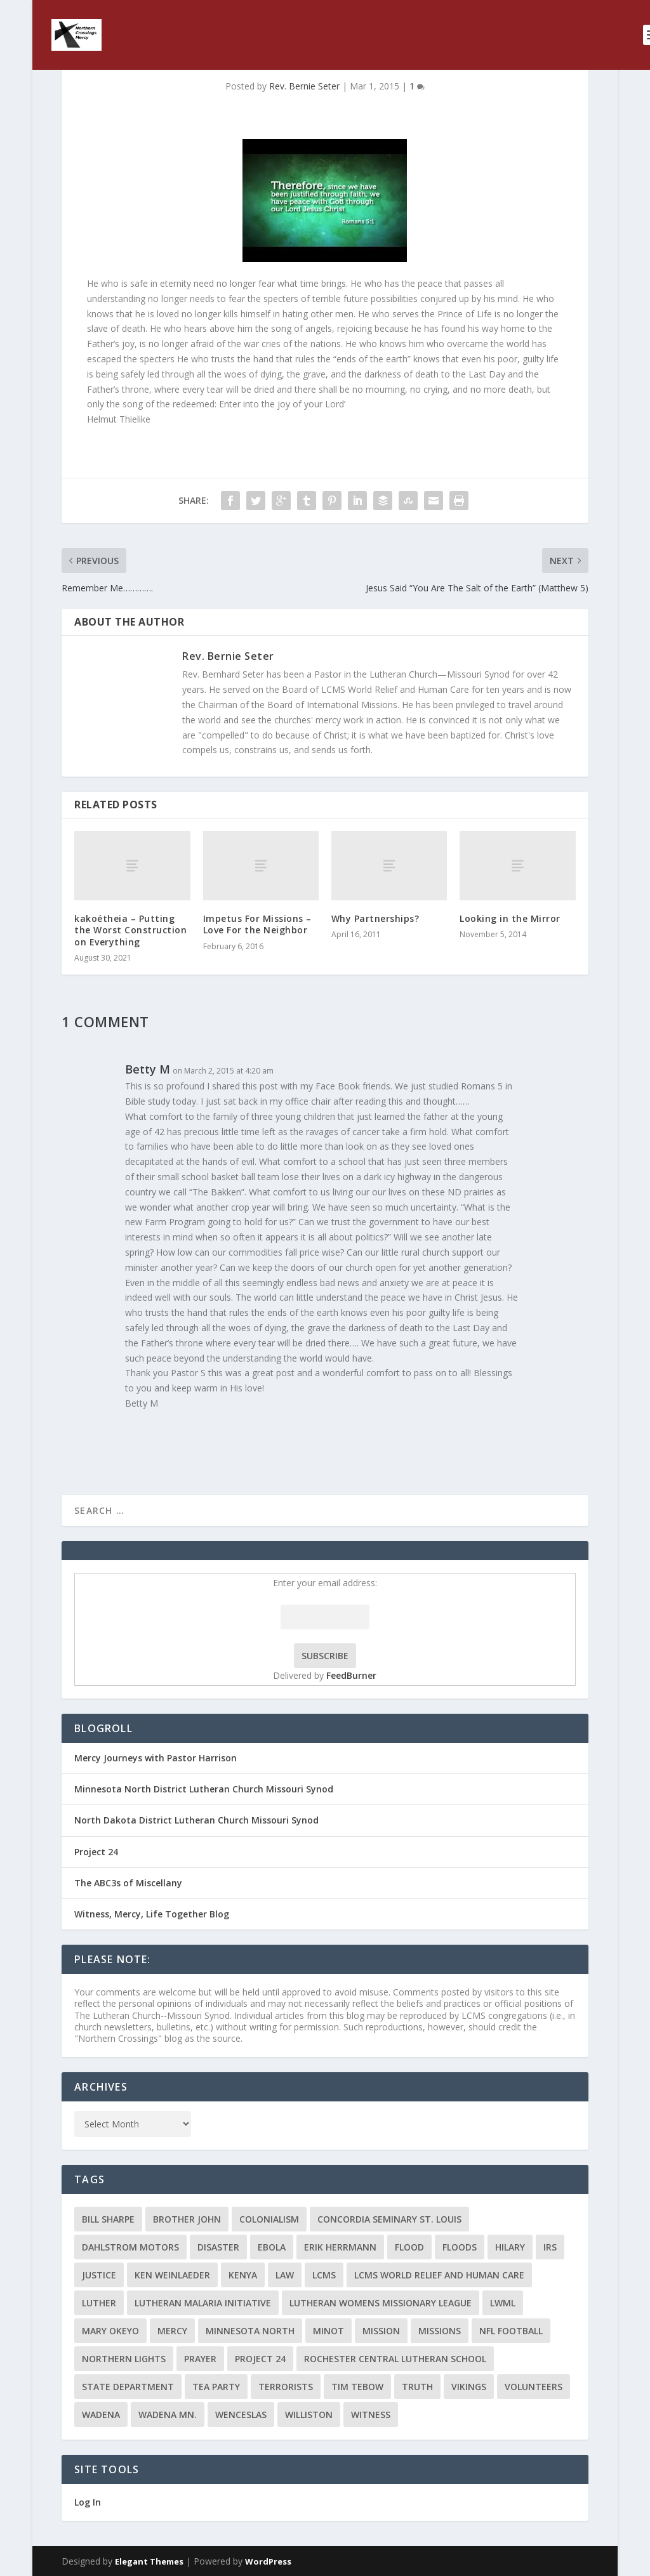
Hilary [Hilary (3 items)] (510, 2247)
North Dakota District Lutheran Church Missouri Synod (196, 1820)
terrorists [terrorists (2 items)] (285, 2387)
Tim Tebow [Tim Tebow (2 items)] (357, 2387)
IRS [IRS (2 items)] (550, 2247)
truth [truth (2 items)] (417, 2387)
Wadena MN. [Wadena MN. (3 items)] (167, 2414)
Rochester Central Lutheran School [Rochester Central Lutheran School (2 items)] (395, 2359)
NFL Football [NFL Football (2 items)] (511, 2331)
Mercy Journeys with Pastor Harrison (155, 1758)
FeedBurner (351, 1675)
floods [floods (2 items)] (459, 2247)
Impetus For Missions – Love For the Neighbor (257, 924)
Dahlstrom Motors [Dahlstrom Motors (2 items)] (130, 2247)
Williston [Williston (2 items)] (309, 2414)
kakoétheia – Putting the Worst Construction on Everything (130, 929)
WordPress (268, 2561)
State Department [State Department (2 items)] (128, 2387)
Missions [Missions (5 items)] (439, 2331)
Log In (87, 2502)
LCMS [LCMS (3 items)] (324, 2275)
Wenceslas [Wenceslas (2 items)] (241, 2414)
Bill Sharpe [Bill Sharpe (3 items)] (108, 2219)
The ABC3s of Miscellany (128, 1883)
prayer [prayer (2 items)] (200, 2359)
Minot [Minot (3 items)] (328, 2331)
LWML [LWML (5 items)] (502, 2303)
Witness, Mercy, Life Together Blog (151, 1914)
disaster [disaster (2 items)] (218, 2247)
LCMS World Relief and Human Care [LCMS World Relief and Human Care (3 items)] (439, 2275)
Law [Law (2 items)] (284, 2275)
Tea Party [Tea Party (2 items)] (216, 2387)
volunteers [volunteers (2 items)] (533, 2387)
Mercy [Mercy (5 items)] (172, 2331)
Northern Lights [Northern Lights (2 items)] (124, 2359)
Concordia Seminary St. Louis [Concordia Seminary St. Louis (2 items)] (389, 2219)
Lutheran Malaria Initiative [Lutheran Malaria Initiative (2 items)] (203, 2303)
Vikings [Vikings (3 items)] (468, 2387)
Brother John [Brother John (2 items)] (187, 2219)
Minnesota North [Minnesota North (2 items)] (250, 2331)
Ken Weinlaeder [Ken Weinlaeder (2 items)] (172, 2275)
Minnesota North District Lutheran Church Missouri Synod (203, 1789)
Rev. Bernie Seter (304, 86)
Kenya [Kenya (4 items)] (243, 2275)
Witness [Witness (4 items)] (370, 2414)
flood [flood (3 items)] (409, 2247)
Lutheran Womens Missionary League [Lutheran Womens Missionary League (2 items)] (380, 2303)
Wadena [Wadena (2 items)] (101, 2414)
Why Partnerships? (375, 918)
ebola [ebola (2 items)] (272, 2247)
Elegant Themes (149, 2561)
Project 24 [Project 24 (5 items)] (260, 2359)
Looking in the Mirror (510, 918)
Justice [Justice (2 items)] (99, 2275)
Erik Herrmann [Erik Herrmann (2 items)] (340, 2247)
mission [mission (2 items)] (381, 2331)
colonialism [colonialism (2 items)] (269, 2219)
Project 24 (96, 1852)
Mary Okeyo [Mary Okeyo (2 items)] (110, 2331)
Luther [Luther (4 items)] (99, 2303)
